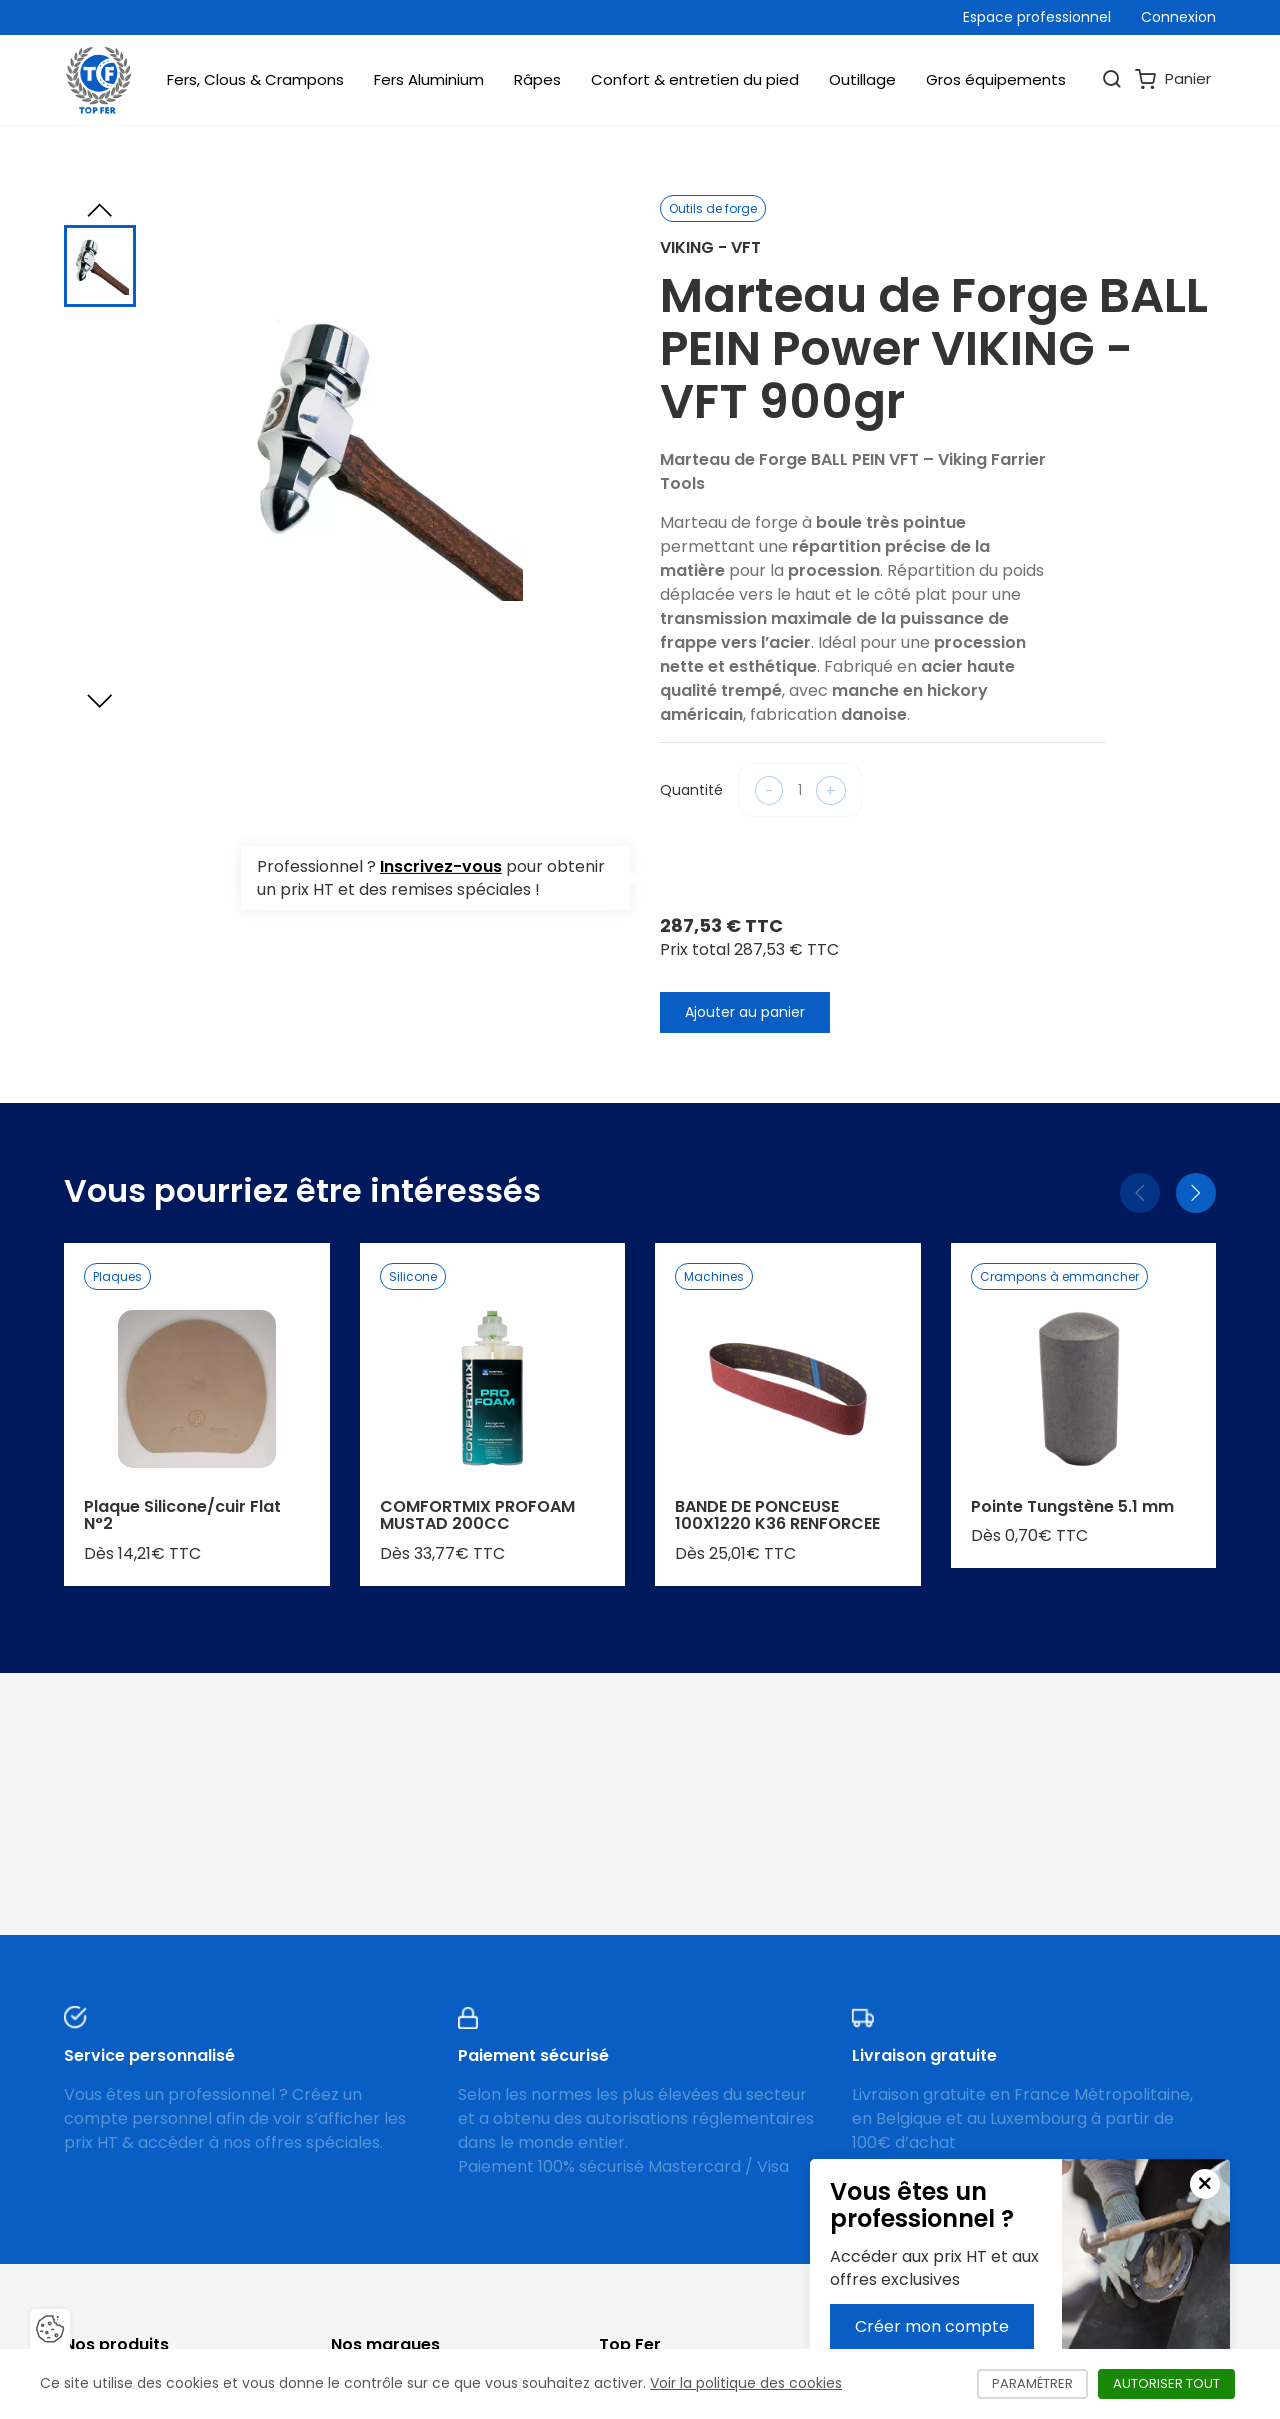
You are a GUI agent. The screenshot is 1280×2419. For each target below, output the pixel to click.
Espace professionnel (1037, 17)
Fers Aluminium (429, 79)
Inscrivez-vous (441, 866)
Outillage (862, 79)
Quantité (691, 790)
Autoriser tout (1174, 2383)
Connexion (1178, 17)
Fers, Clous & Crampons (255, 79)
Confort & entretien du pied (695, 79)
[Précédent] (1140, 1193)
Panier (1173, 79)
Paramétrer (1040, 2383)
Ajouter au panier (745, 1012)
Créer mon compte (932, 2326)
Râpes (537, 79)
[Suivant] (1196, 1193)
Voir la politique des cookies (746, 2383)
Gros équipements (996, 79)
